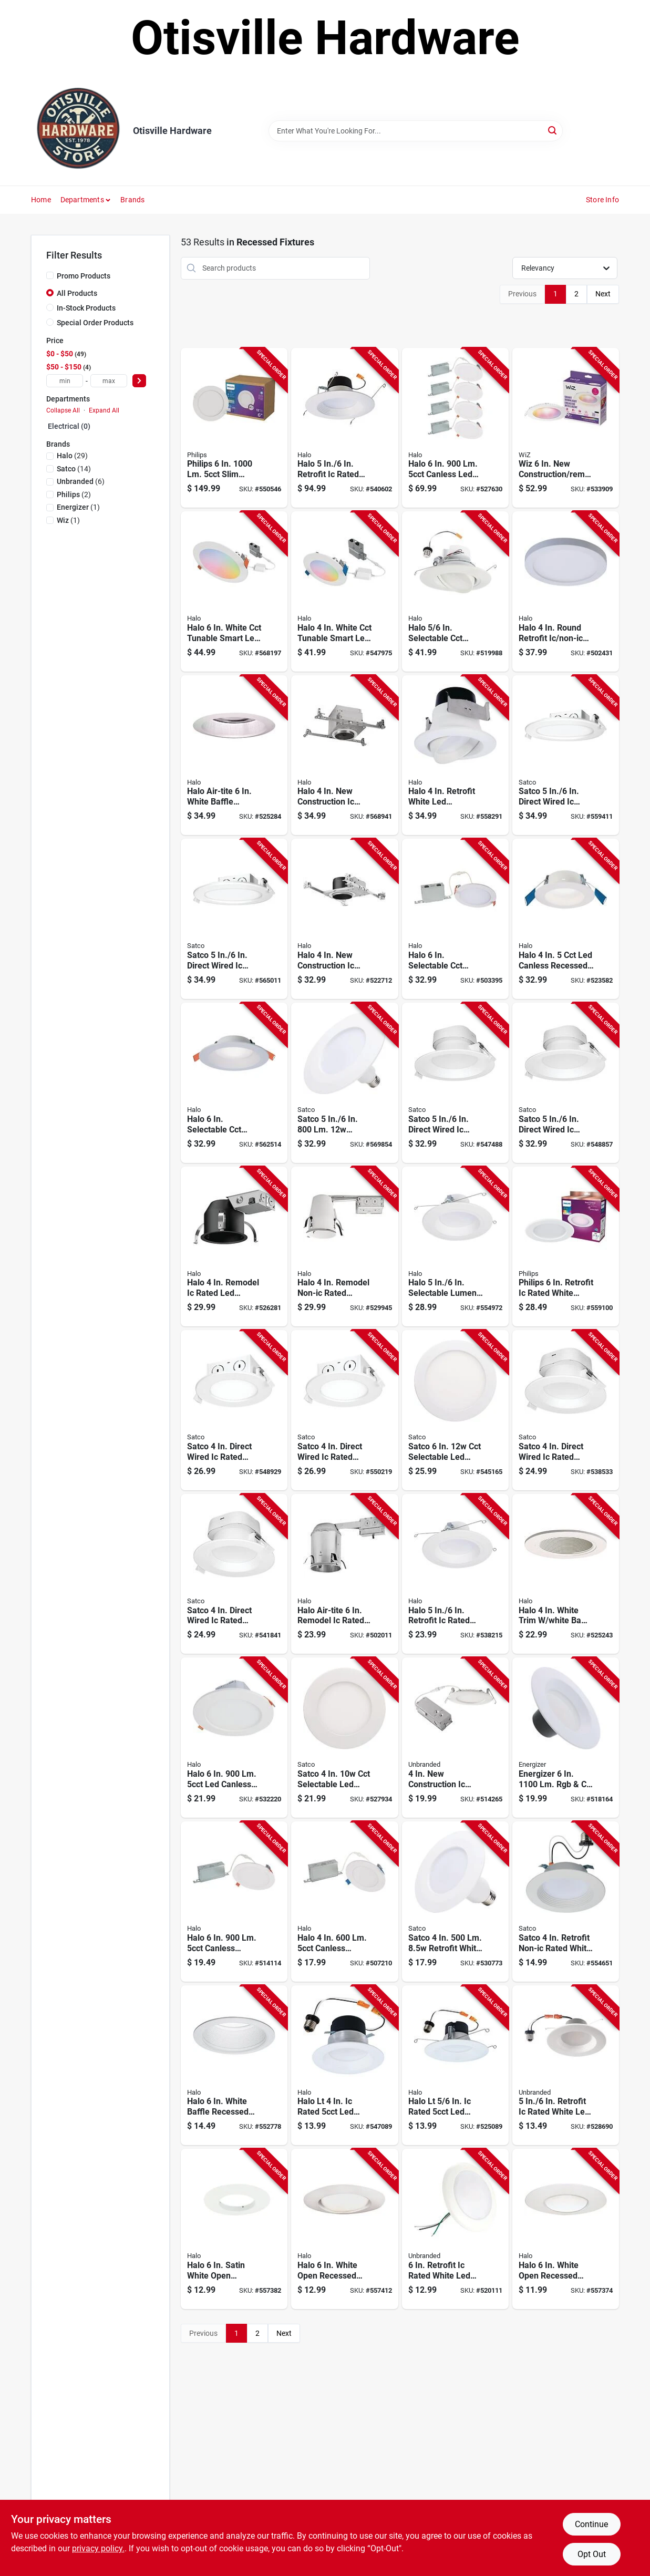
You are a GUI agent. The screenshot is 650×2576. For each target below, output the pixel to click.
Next (603, 294)
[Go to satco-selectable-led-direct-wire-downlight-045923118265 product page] (344, 1737)
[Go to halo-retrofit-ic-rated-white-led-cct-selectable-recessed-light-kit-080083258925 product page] (455, 1574)
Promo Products (83, 276)
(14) (74, 469)
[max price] (108, 380)
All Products (77, 293)
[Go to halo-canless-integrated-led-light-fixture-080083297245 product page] (234, 1901)
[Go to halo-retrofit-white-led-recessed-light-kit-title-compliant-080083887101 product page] (455, 755)
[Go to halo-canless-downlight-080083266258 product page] (234, 1737)
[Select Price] (139, 380)
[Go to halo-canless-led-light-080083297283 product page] (455, 428)
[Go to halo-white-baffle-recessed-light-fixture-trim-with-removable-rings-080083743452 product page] (234, 2065)
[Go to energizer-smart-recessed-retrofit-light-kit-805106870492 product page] (565, 1737)
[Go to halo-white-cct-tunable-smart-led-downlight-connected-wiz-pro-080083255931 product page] (234, 591)
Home (41, 199)
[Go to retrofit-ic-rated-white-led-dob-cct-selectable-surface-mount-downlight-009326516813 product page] (455, 2229)
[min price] (64, 380)
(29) (72, 455)
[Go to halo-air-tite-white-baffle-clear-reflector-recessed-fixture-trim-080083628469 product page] (234, 755)
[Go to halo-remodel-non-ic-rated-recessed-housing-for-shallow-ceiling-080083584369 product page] (344, 1247)
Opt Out (591, 2554)
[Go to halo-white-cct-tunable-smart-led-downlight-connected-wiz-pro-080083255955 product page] (344, 591)
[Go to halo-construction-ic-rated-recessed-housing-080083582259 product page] (344, 755)
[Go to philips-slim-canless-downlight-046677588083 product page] (234, 428)
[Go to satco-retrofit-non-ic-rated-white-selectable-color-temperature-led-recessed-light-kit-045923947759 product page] (565, 1901)
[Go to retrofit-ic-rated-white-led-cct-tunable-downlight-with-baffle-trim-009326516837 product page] (565, 2065)
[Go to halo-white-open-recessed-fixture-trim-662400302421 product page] (565, 2229)
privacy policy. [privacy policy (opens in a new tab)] (98, 2548)
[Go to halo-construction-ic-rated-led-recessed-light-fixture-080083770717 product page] (344, 919)
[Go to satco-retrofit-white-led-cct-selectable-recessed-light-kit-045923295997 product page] (344, 1083)
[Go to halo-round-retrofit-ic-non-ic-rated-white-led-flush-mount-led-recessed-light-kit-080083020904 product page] (565, 591)
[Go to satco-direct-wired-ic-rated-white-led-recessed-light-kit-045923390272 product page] (455, 1083)
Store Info (602, 199)
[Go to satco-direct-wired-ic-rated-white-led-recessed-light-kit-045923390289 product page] (565, 1083)
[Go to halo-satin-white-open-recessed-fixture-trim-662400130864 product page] (234, 2229)
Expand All (104, 410)
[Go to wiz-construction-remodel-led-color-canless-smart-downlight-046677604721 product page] (565, 428)
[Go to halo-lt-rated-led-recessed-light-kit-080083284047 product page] (455, 2065)
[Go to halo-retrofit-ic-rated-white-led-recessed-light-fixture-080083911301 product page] (344, 428)
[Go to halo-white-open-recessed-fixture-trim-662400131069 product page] (344, 2229)
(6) (81, 481)
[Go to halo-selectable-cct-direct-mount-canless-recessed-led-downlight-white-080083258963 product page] (234, 1083)
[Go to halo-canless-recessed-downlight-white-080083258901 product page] (565, 919)
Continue (591, 2524)
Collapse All (63, 410)
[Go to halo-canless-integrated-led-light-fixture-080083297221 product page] (344, 1901)
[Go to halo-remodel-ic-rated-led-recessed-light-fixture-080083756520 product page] (234, 1247)
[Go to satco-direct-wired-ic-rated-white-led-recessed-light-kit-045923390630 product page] (234, 919)
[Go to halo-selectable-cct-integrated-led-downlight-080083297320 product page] (455, 919)
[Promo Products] (50, 275)
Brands (132, 199)
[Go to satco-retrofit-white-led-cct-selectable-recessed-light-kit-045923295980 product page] (455, 1901)
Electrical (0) (69, 426)
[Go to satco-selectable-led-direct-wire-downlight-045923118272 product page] (455, 1410)
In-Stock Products (86, 308)
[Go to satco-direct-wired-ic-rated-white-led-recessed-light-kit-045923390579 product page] (344, 1410)
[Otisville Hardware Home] (78, 131)
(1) (78, 507)
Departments (82, 199)
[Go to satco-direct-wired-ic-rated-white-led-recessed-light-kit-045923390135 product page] (234, 1574)
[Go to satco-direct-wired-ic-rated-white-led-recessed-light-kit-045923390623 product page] (565, 755)
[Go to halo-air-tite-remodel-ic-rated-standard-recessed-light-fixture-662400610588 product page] (344, 1574)
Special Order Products (95, 322)
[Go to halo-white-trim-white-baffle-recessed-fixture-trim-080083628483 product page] (565, 1574)
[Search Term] (416, 130)
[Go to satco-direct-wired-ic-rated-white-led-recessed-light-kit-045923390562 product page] (234, 1410)
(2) (74, 494)
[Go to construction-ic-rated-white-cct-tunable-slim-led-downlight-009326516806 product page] (455, 1737)
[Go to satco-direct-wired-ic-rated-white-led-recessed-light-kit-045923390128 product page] (565, 1410)
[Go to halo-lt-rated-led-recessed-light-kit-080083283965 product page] (344, 2065)
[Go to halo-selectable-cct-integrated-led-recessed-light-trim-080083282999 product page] (455, 591)
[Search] (553, 130)
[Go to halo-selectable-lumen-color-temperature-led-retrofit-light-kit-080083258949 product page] (455, 1247)
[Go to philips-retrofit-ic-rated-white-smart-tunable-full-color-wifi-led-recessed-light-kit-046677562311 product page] (565, 1247)
